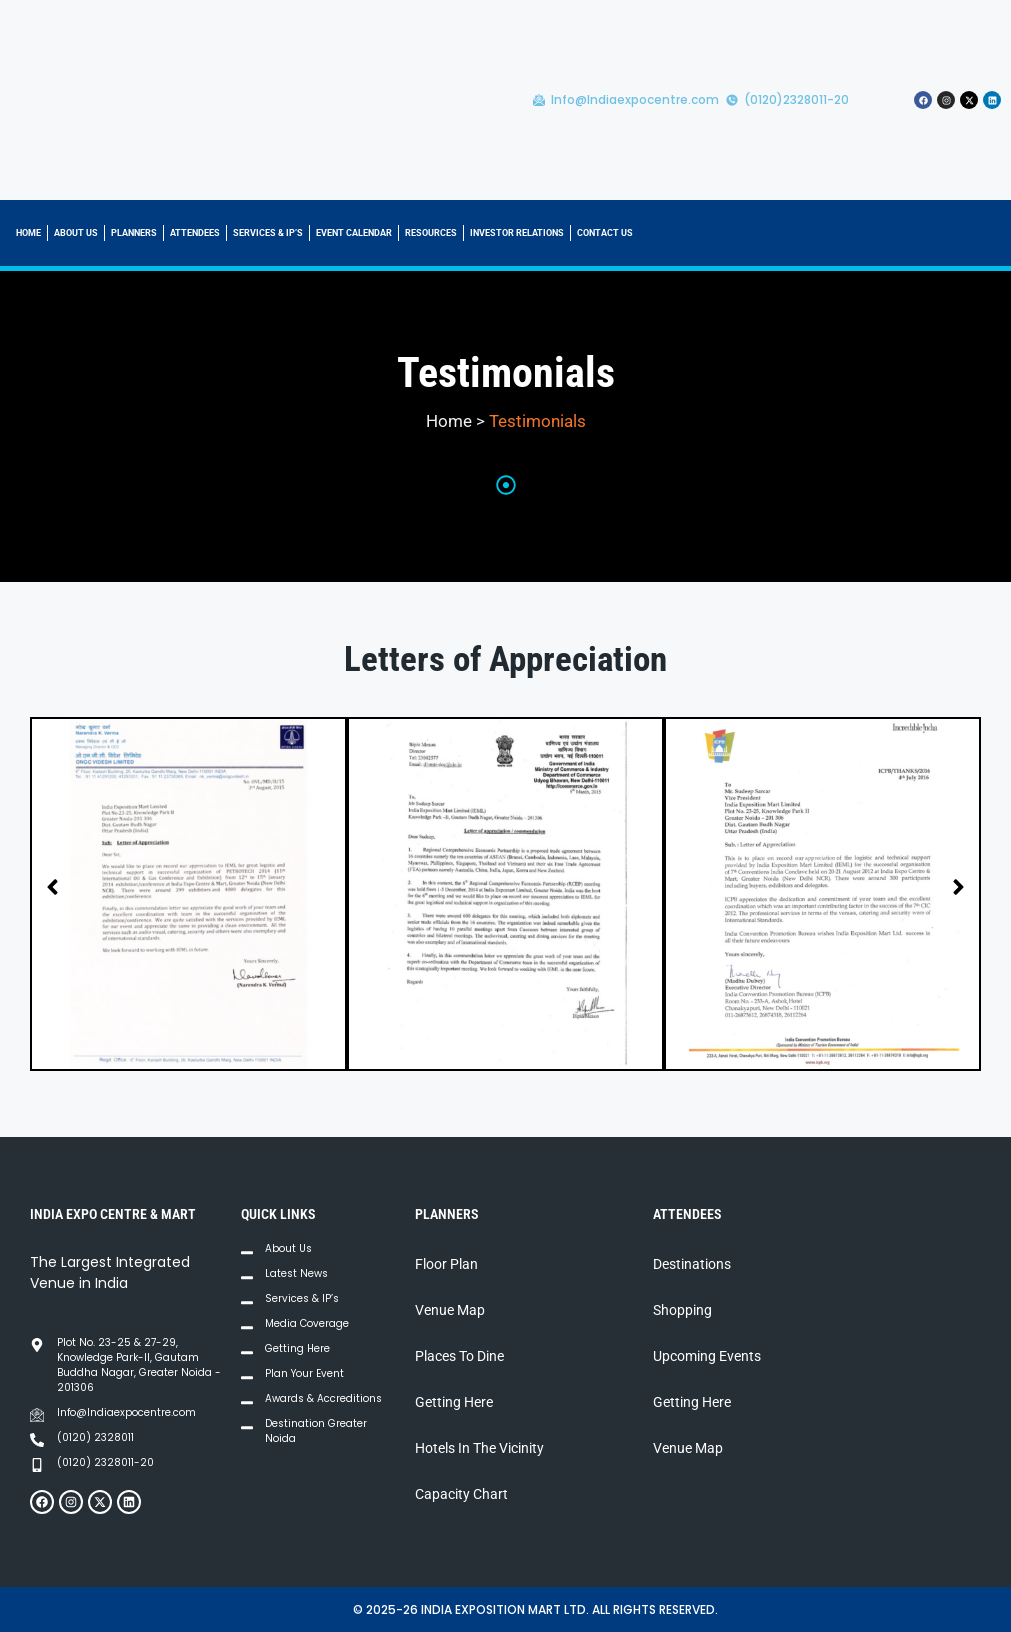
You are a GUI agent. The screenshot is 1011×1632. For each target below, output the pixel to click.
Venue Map (450, 1310)
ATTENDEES (195, 233)
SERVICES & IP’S (268, 233)
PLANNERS (134, 233)
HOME (28, 233)
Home (449, 421)
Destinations (692, 1264)
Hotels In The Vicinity (479, 1448)
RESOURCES (431, 233)
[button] (52, 887)
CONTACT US (605, 233)
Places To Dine (459, 1356)
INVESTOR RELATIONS (517, 233)
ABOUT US (76, 233)
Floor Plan (446, 1264)
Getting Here (454, 1402)
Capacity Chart (461, 1494)
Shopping (682, 1310)
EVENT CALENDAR (354, 233)
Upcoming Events (707, 1356)
